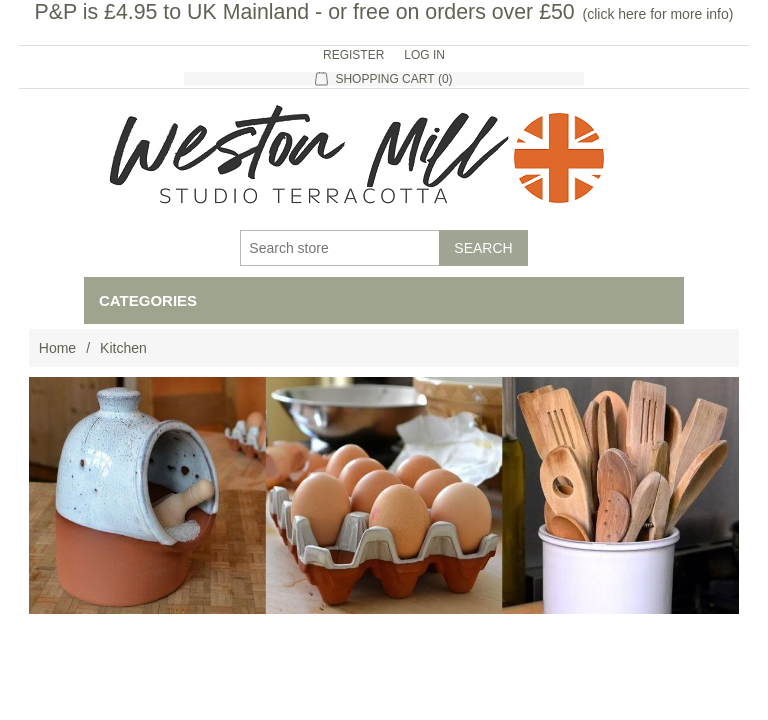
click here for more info (658, 14)
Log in (424, 55)
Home (57, 348)
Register (353, 55)
